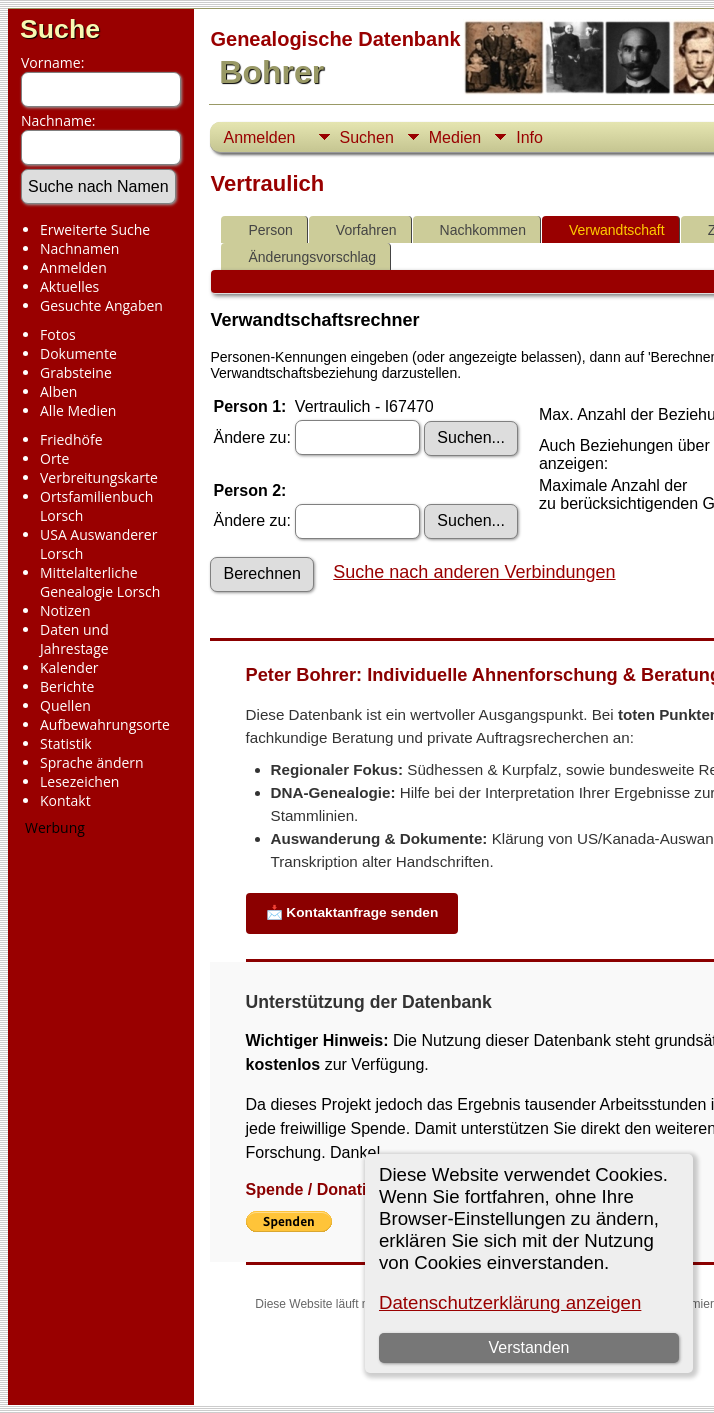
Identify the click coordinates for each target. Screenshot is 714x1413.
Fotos (58, 334)
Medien (455, 137)
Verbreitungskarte (99, 477)
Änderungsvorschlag (303, 257)
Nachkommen (474, 230)
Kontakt (65, 800)
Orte (54, 458)
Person (261, 230)
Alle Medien (78, 410)
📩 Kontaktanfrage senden (352, 912)
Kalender (69, 667)
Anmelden (73, 267)
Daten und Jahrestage (74, 639)
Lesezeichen (79, 781)
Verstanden (528, 1347)
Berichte (67, 686)
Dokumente (78, 353)
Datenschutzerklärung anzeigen (510, 1302)
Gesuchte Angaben (101, 305)
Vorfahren (357, 230)
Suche (60, 29)
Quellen (65, 705)
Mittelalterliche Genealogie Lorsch (100, 582)
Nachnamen (79, 248)
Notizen (65, 610)
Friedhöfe (71, 439)
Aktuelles (69, 286)
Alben (58, 391)
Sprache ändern (92, 762)
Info (529, 137)
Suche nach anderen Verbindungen (474, 572)
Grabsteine (76, 372)
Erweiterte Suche (95, 229)
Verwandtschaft (608, 230)
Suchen (367, 137)
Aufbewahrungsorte (105, 724)
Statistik (66, 743)
